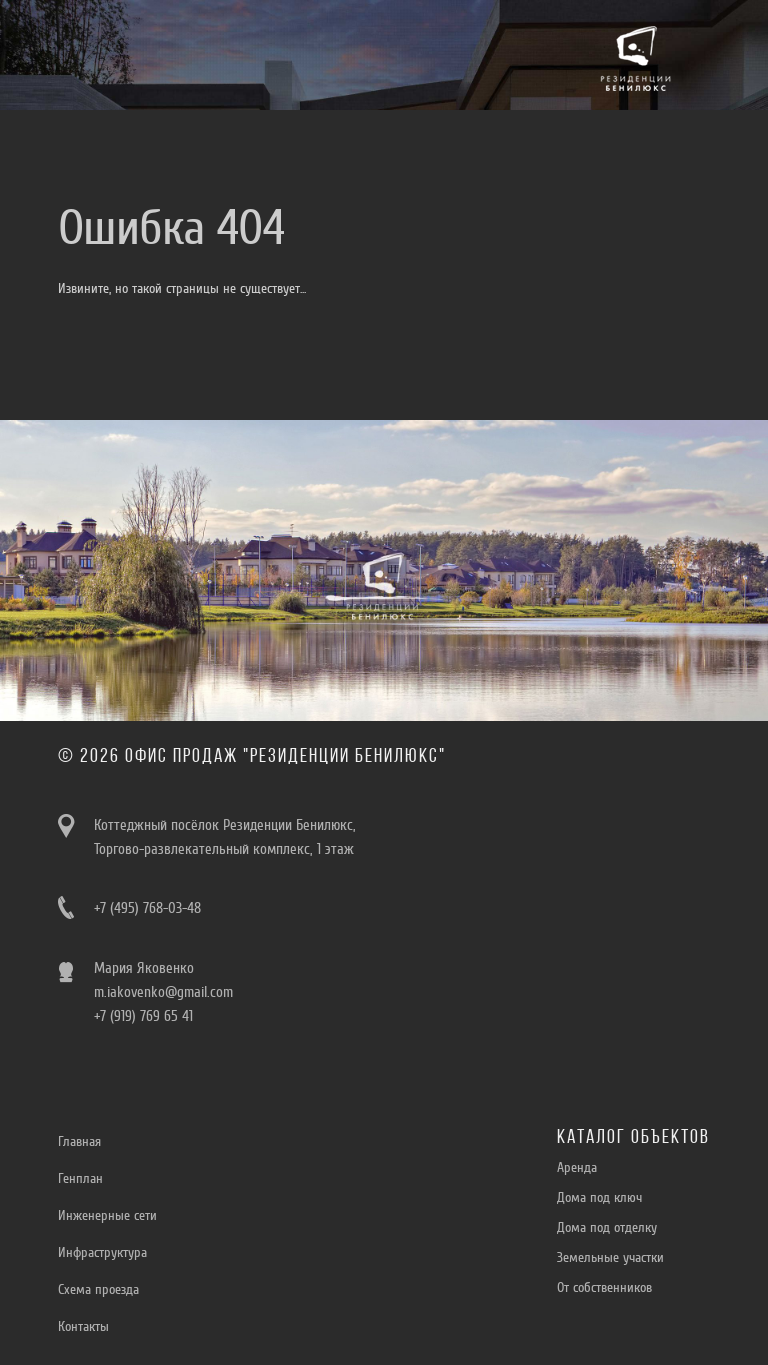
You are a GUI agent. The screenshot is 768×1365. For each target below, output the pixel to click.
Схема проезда (98, 1289)
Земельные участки (610, 1257)
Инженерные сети (107, 1215)
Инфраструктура (102, 1252)
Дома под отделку (607, 1227)
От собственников (604, 1287)
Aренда (577, 1167)
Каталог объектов (633, 1138)
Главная (79, 1141)
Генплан (80, 1178)
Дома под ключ (599, 1197)
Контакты (83, 1326)
